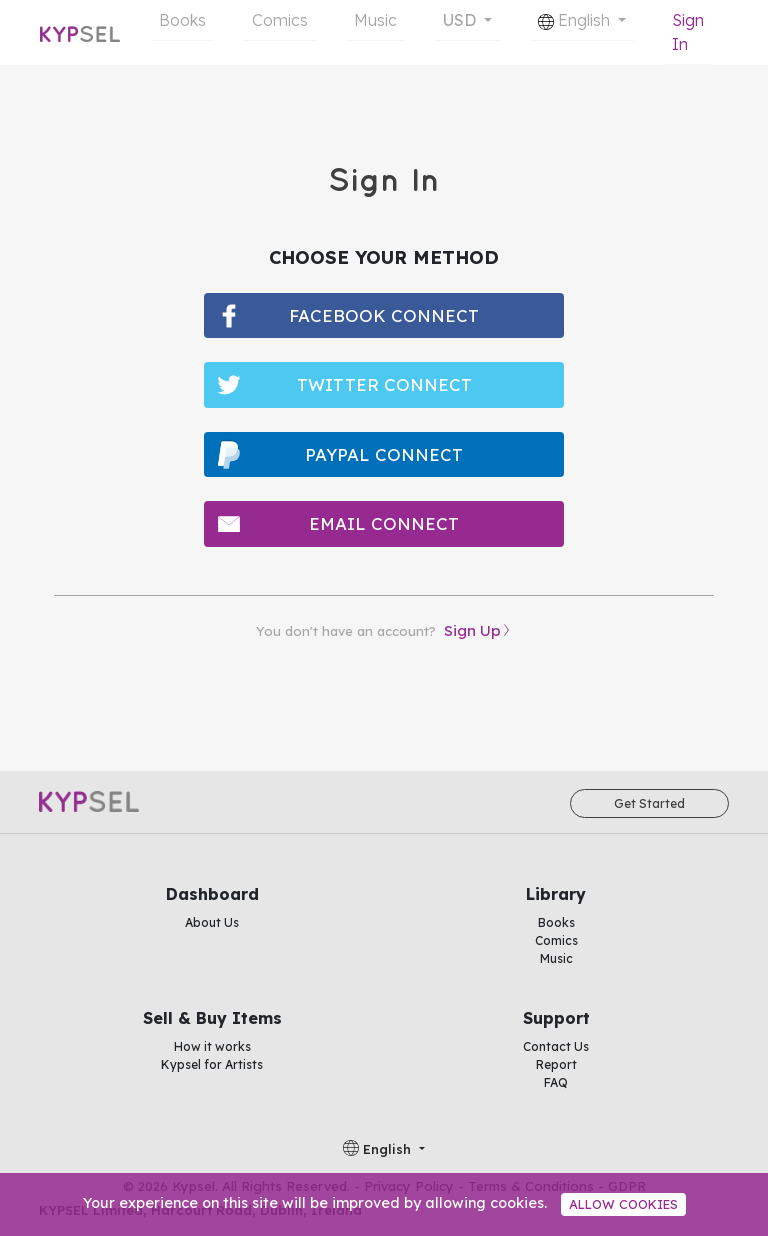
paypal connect (384, 454)
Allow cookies (623, 1204)
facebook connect (384, 315)
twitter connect (384, 384)
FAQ (556, 1082)
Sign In (688, 32)
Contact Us (556, 1046)
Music (375, 20)
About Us (212, 922)
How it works (212, 1046)
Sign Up (472, 630)
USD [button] (461, 20)
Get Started (649, 803)
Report (556, 1064)
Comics (280, 20)
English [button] (576, 20)
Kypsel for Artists (212, 1064)
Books (182, 20)
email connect (384, 523)
